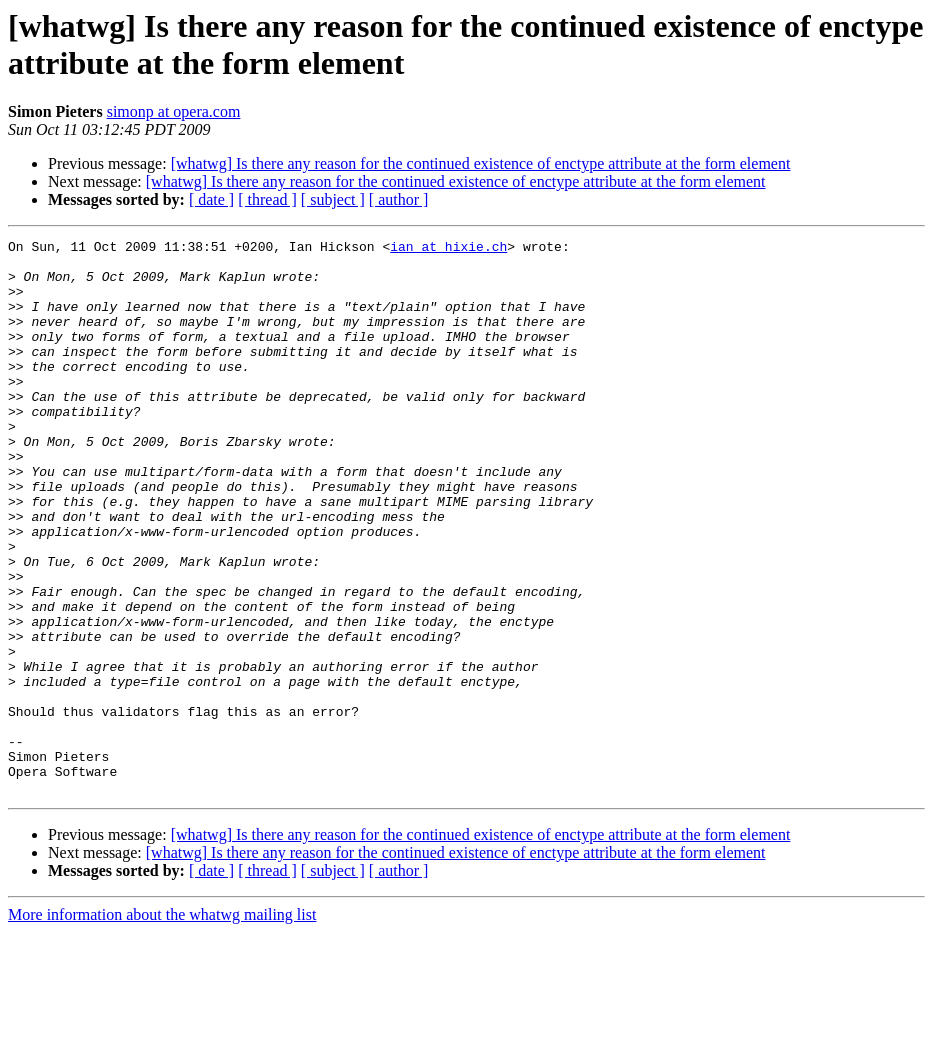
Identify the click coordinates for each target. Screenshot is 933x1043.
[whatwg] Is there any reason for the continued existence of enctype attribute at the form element (481, 163)
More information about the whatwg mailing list (162, 1025)
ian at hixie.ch (448, 249)
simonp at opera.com (174, 111)
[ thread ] (267, 199)
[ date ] (211, 199)
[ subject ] (333, 199)
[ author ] (399, 199)
